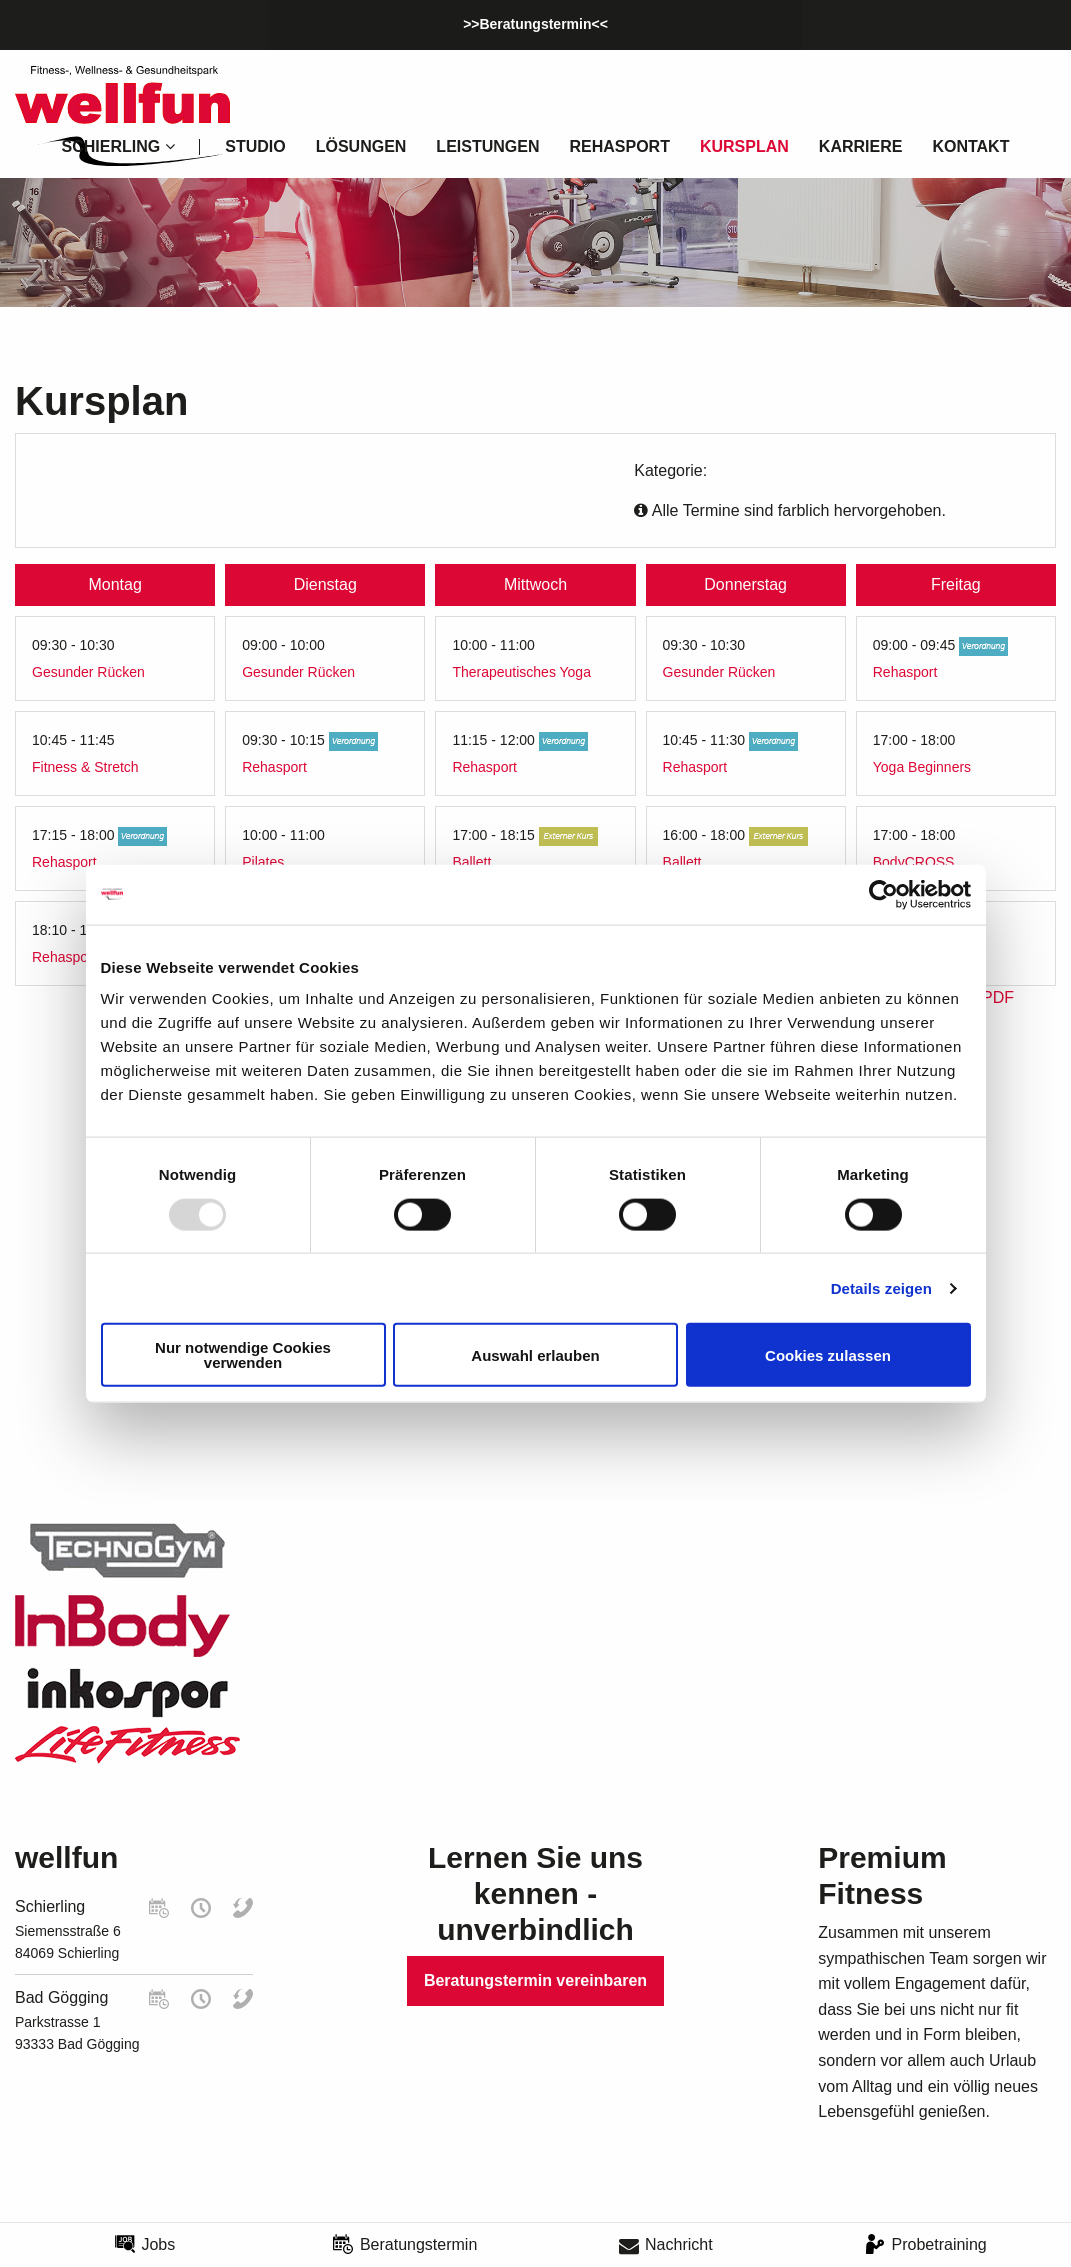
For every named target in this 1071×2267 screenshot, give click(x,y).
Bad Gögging (61, 1997)
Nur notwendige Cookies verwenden (243, 1355)
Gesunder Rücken (88, 672)
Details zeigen (881, 1287)
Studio (255, 146)
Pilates (263, 862)
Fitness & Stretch (85, 767)
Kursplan (744, 146)
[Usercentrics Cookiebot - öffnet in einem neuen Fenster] (883, 894)
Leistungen (487, 146)
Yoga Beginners (922, 767)
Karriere (861, 146)
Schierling (50, 1906)
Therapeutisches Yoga (521, 672)
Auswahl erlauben (535, 1354)
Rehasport (619, 146)
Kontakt (970, 146)
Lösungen (361, 146)
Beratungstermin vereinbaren (535, 1980)
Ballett (471, 862)
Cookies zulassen (828, 1354)
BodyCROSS (914, 862)
